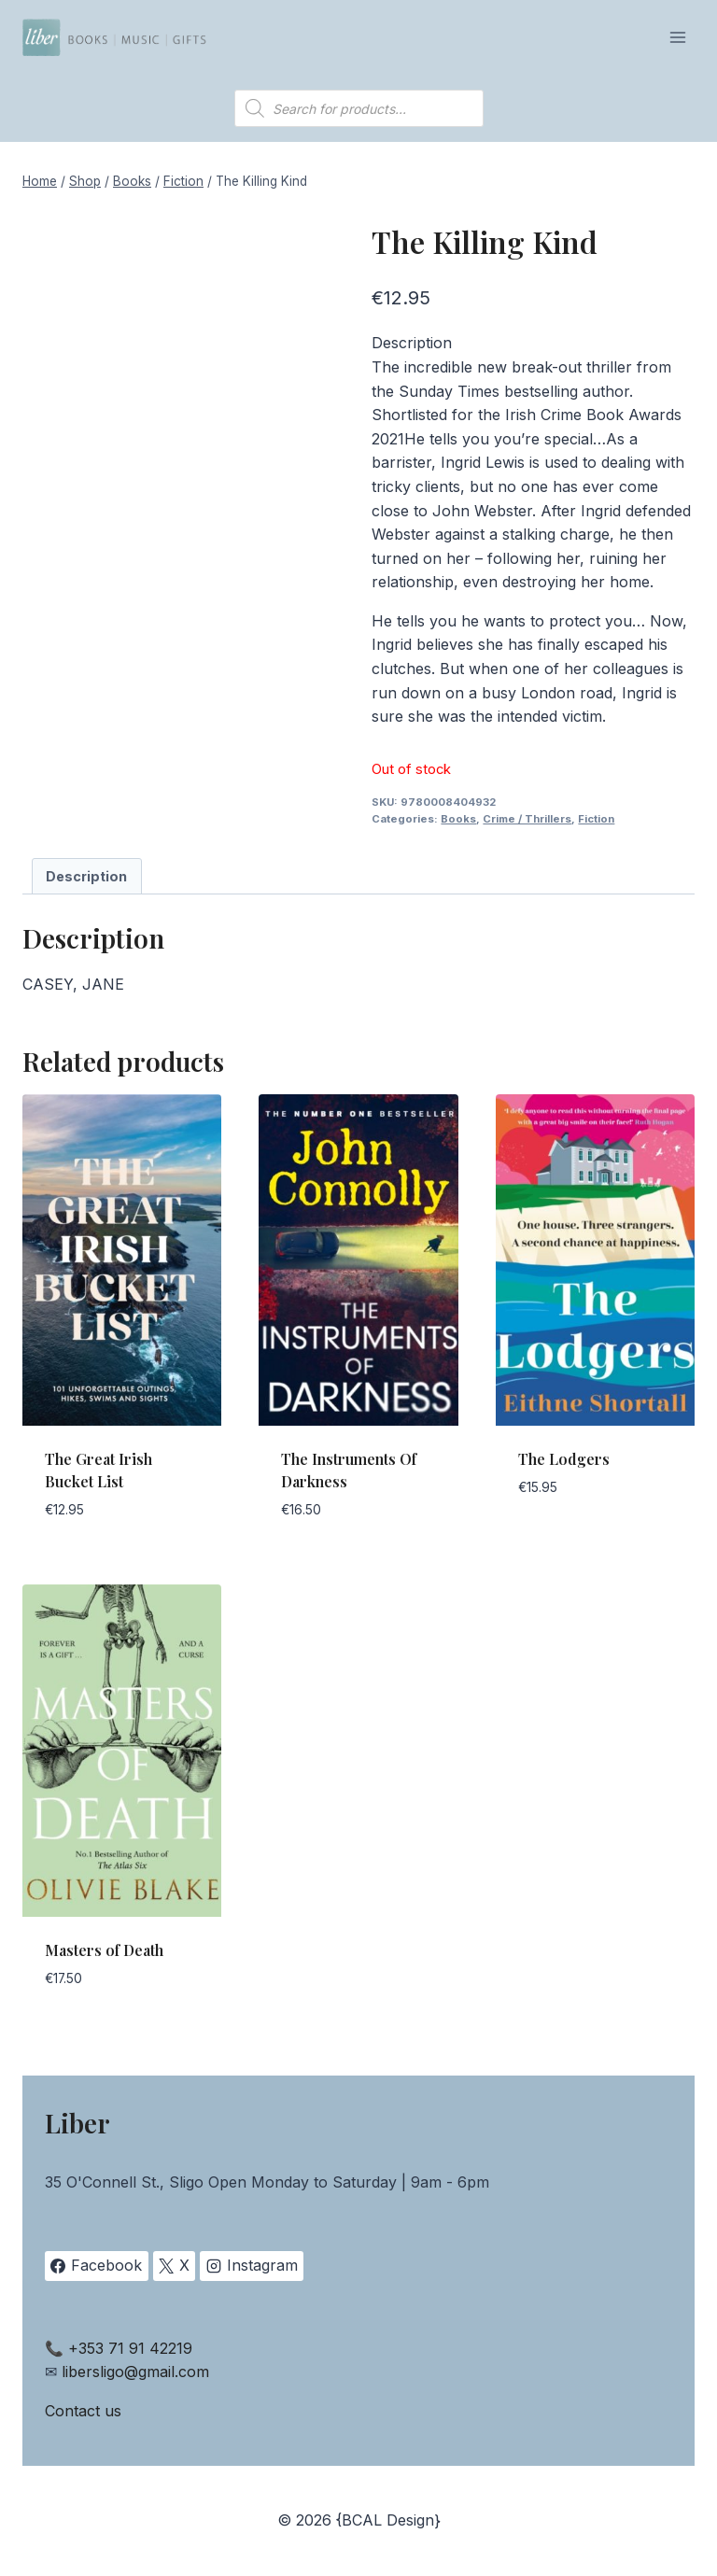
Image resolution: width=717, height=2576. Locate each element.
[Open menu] (677, 36)
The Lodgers (564, 1459)
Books (458, 818)
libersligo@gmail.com (135, 2371)
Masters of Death (104, 1950)
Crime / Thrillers (527, 818)
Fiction (596, 818)
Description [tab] (86, 876)
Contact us (83, 2410)
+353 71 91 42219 (130, 2348)
